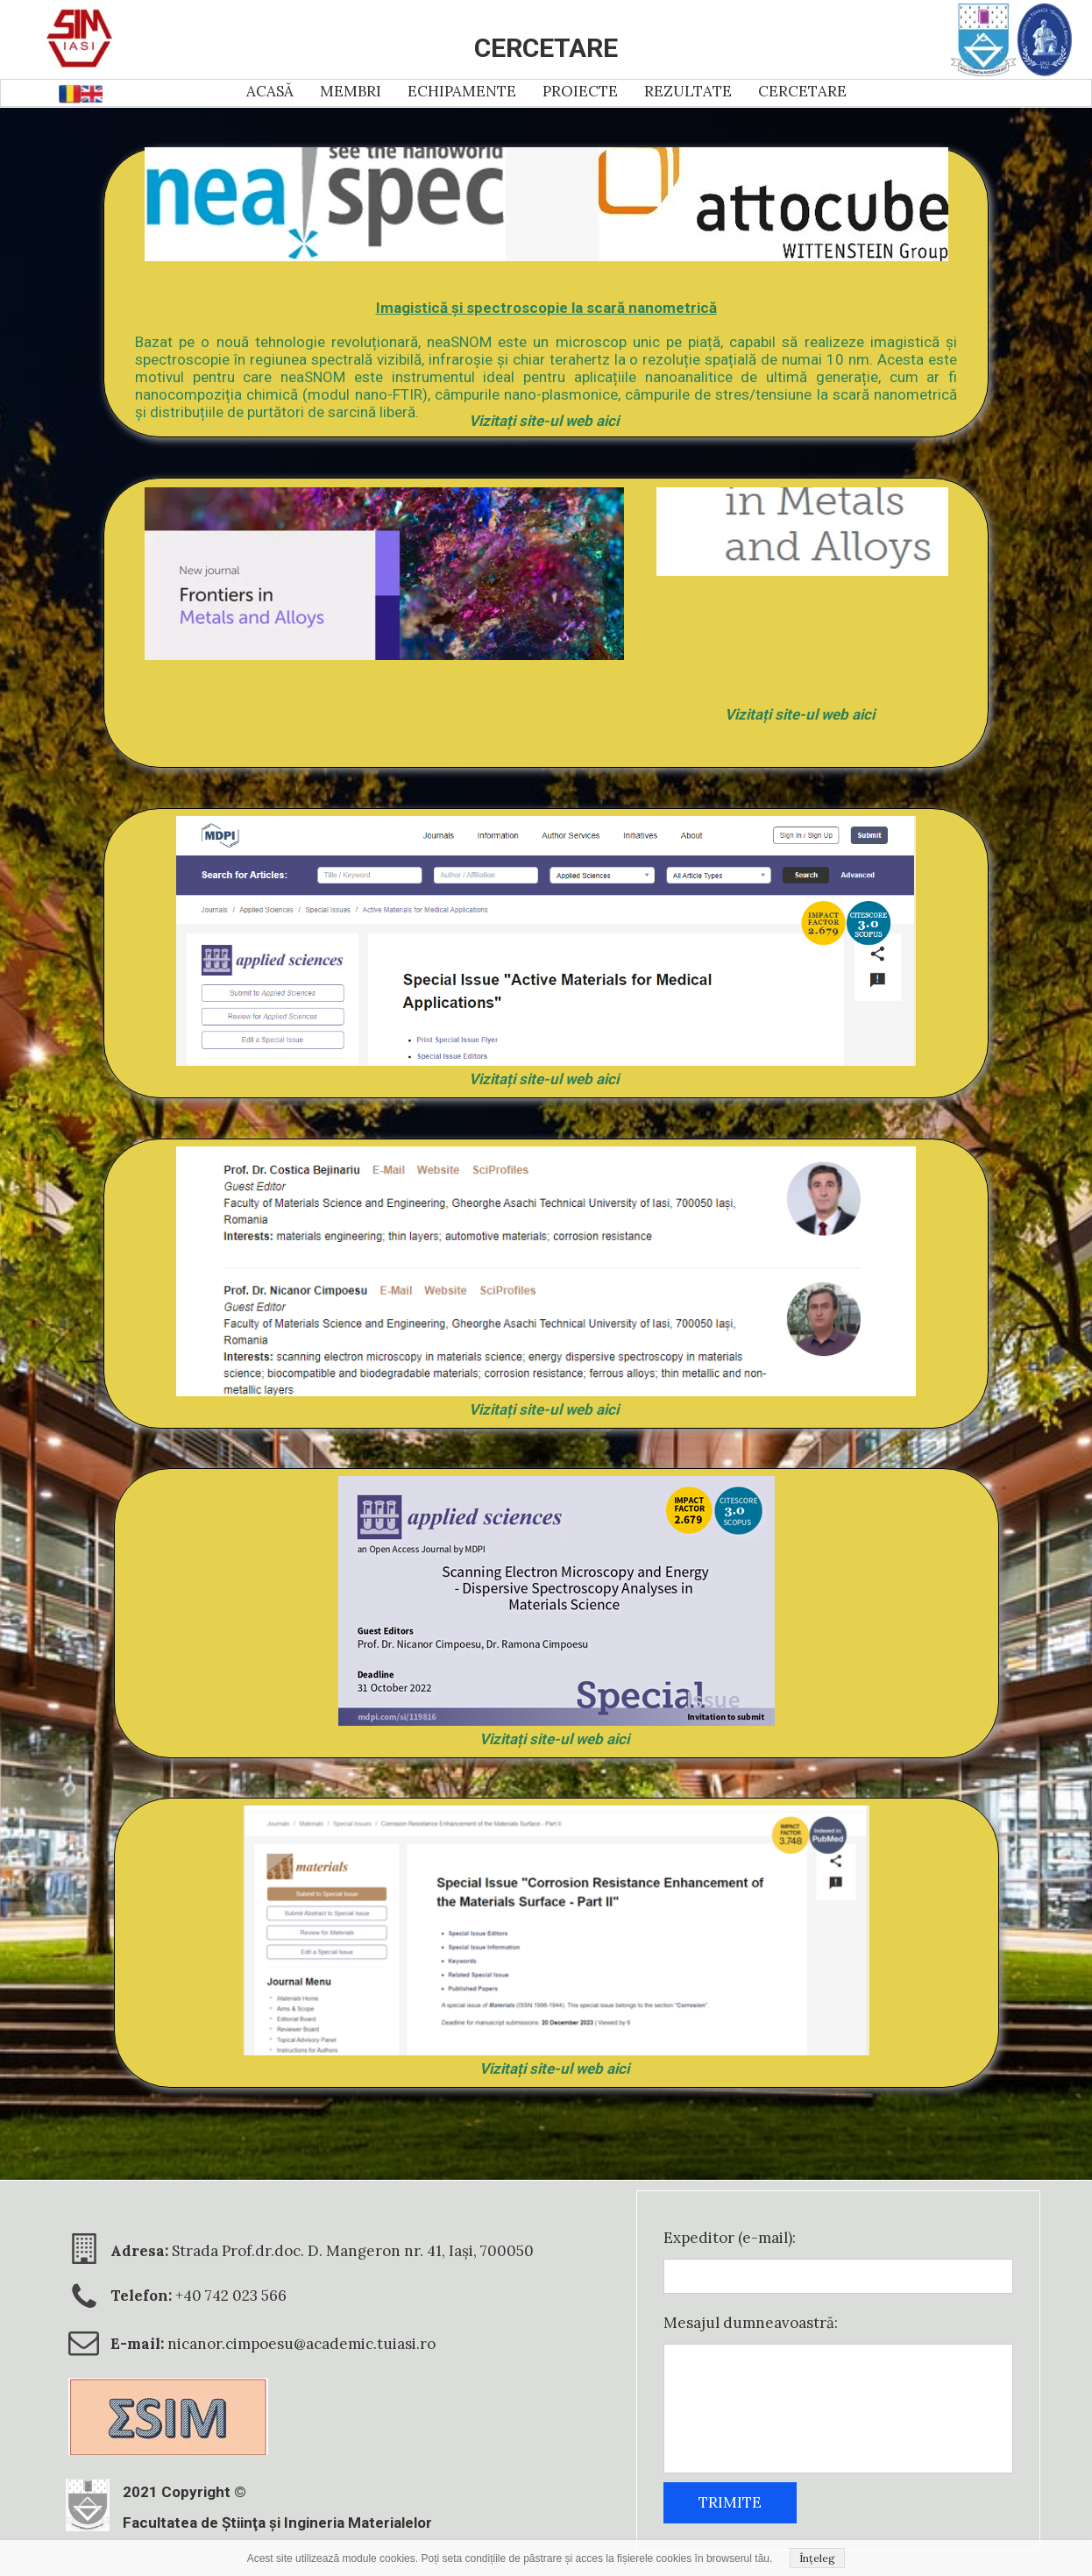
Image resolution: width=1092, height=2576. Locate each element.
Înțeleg (817, 2558)
